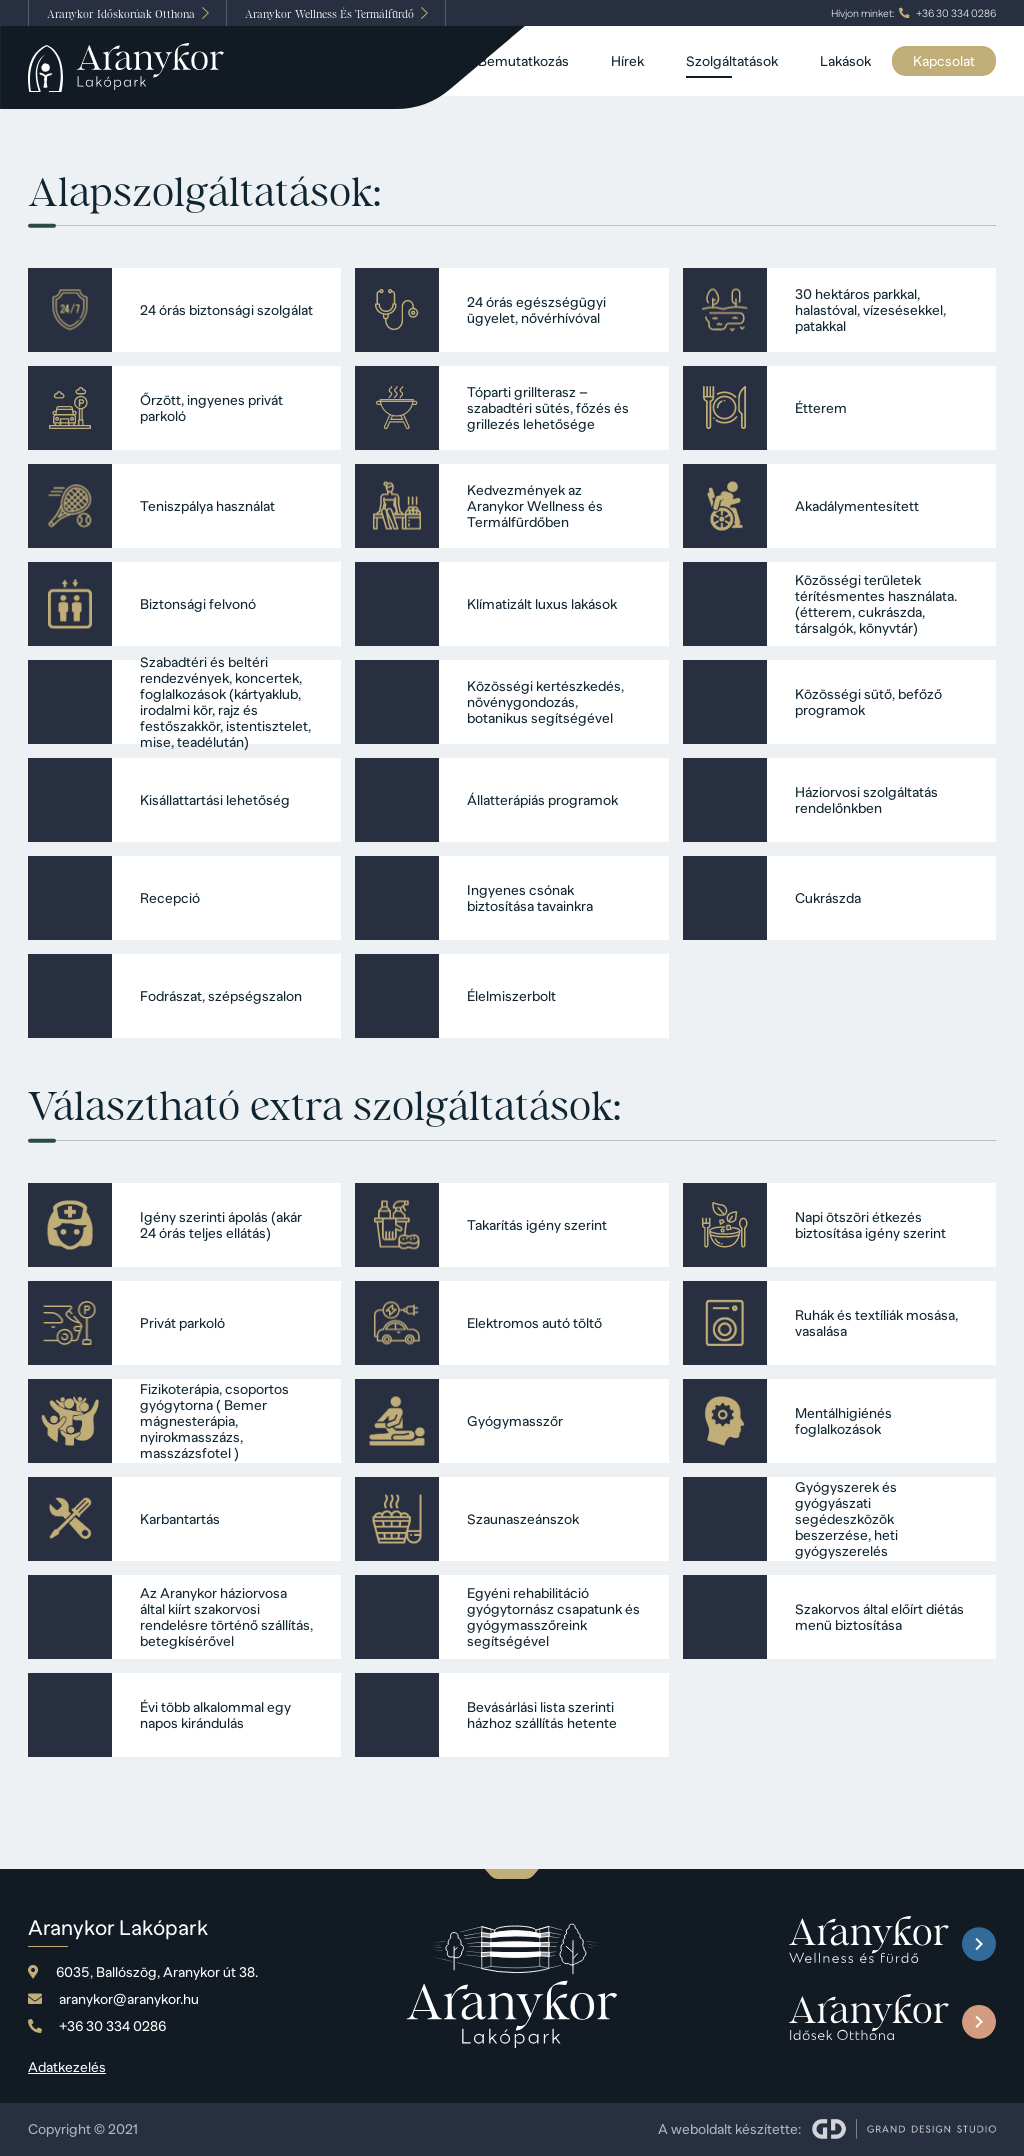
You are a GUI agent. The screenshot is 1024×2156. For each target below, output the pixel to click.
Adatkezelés (67, 2067)
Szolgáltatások (732, 61)
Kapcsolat (944, 61)
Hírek (627, 61)
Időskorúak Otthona (121, 13)
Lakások (845, 61)
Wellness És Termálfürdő (329, 13)
